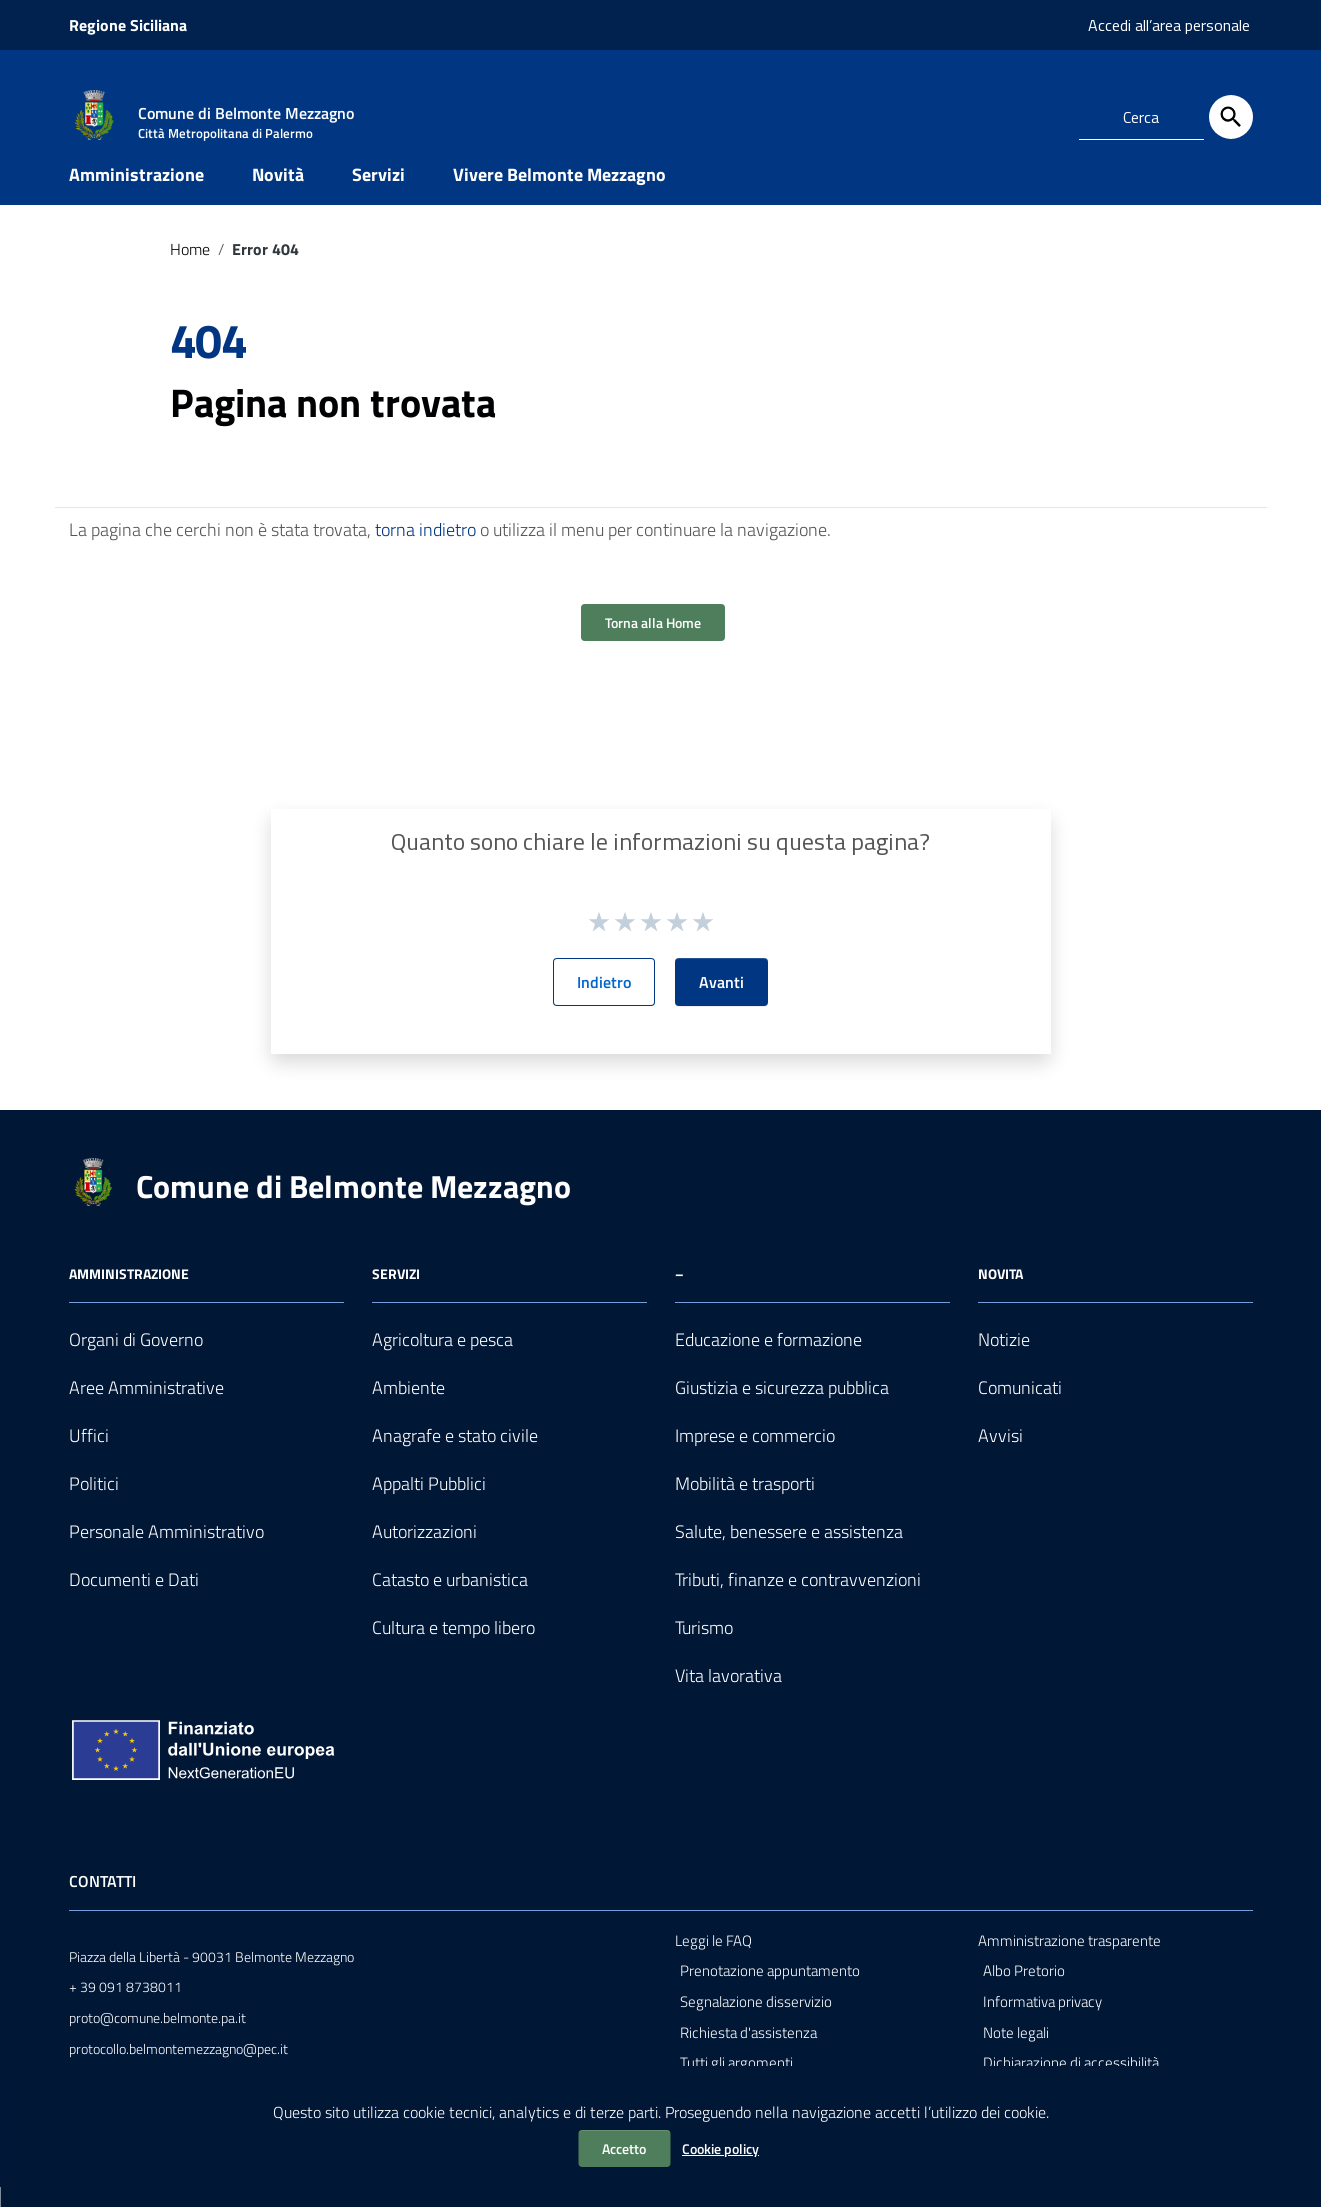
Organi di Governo (136, 1359)
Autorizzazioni (424, 1551)
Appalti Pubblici (429, 1503)
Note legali (1016, 2051)
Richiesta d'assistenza (748, 2051)
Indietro (604, 1002)
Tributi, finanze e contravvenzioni (798, 1598)
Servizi (378, 193)
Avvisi (1000, 1455)
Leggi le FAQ (713, 1959)
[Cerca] (1231, 117)
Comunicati (1020, 1407)
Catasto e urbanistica (450, 1598)
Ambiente (408, 1407)
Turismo (704, 1646)
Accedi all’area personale (1169, 25)
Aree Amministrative (146, 1407)
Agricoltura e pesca (442, 1359)
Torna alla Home (653, 642)
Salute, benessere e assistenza (789, 1551)
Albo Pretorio (1024, 1990)
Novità (278, 193)
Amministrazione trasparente (1069, 1959)
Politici (94, 1503)
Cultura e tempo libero (453, 1646)
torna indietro (425, 549)
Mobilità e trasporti (745, 1503)
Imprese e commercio (755, 1455)
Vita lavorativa (728, 1694)
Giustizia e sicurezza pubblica (782, 1407)
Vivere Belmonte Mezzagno (559, 193)
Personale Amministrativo (166, 1551)
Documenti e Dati (134, 1598)
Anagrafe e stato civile (455, 1455)
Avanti (721, 1002)
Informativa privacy (1042, 2020)
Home (190, 268)
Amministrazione (136, 193)
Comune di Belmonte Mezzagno (353, 1206)
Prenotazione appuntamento (770, 1990)
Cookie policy (720, 2148)
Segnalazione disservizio (756, 2020)
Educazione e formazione (768, 1359)
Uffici (89, 1455)
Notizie (1004, 1359)
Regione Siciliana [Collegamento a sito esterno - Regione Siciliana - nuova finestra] (128, 25)
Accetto (624, 2148)
